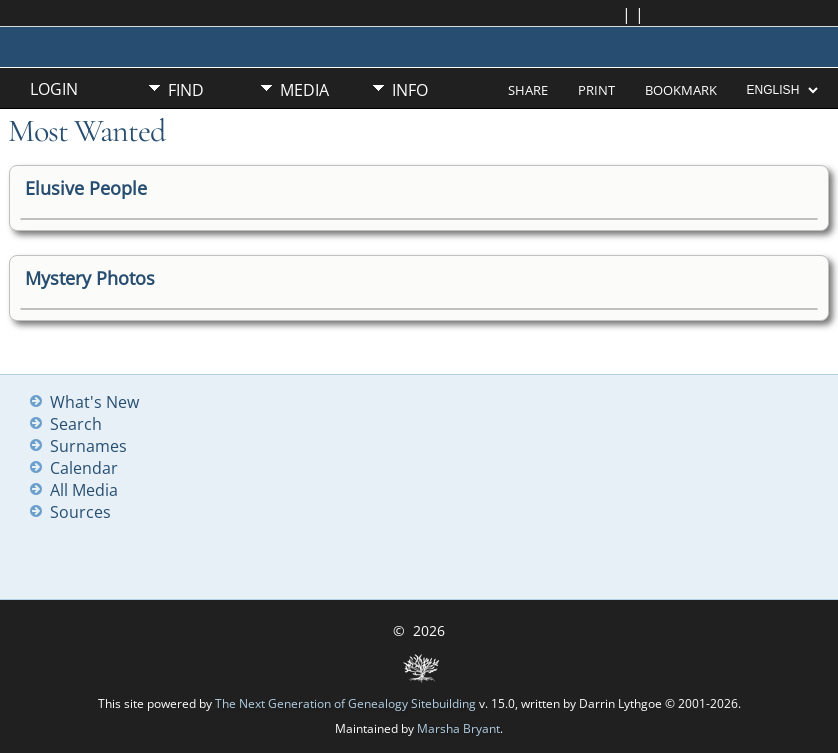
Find (186, 90)
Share (528, 90)
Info (410, 90)
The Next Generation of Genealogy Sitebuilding (345, 703)
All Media (84, 490)
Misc (186, 124)
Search (76, 424)
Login (54, 89)
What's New (94, 402)
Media (304, 90)
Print (596, 90)
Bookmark (681, 90)
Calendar (84, 468)
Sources (80, 512)
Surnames (88, 446)
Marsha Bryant (458, 728)
